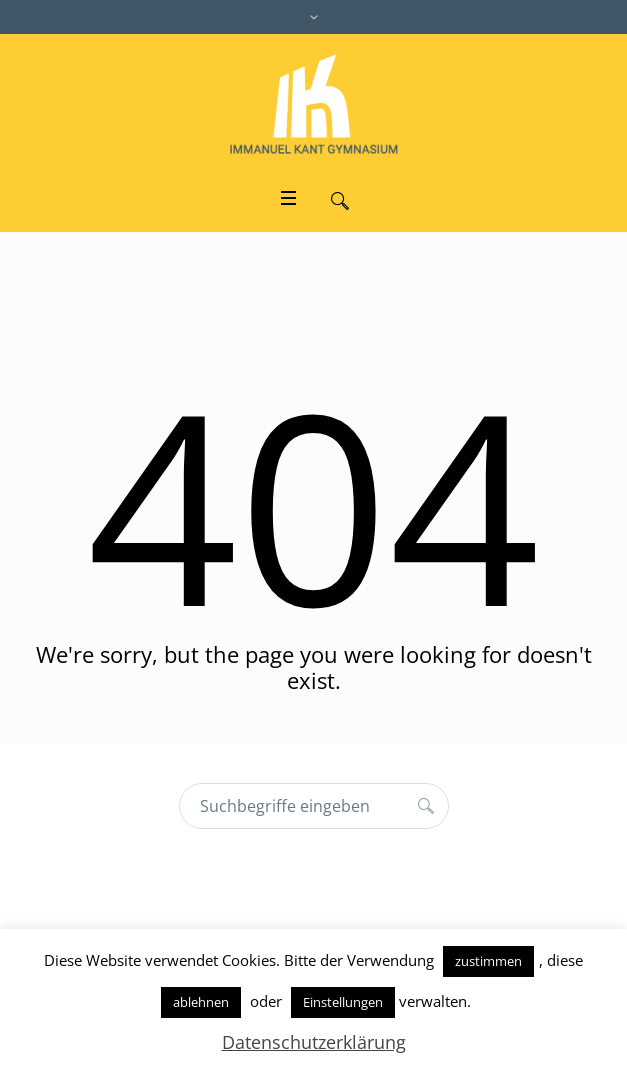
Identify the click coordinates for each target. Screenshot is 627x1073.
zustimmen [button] (488, 961)
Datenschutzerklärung (314, 1042)
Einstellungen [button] (343, 1002)
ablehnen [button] (201, 1002)
